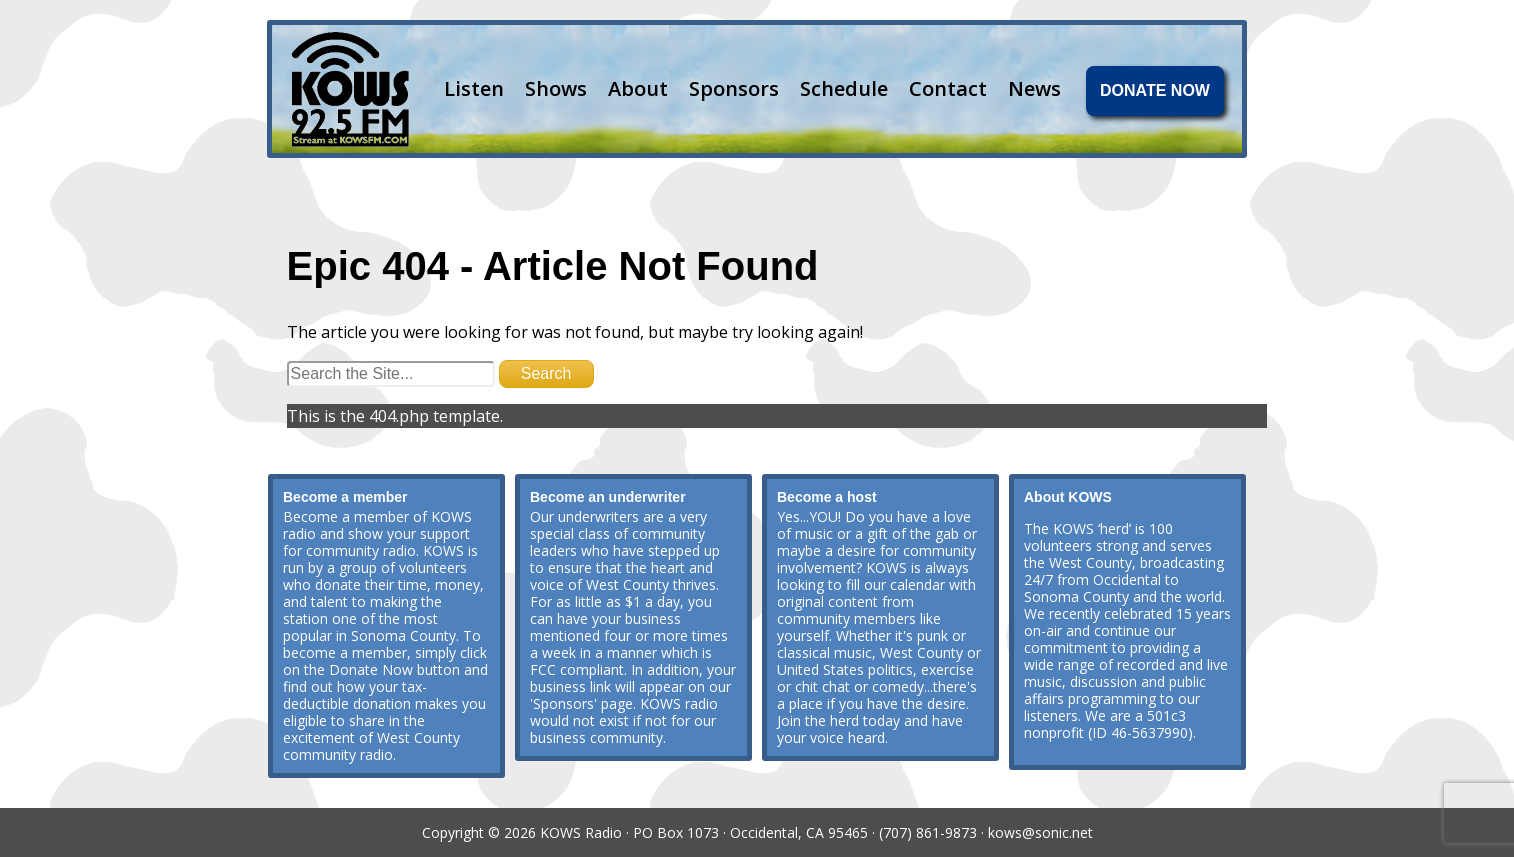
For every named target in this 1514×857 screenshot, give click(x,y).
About (638, 88)
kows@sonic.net (1040, 832)
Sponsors (734, 88)
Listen (474, 88)
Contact (948, 88)
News (1034, 88)
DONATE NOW (1155, 90)
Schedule (844, 88)
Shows (556, 88)
